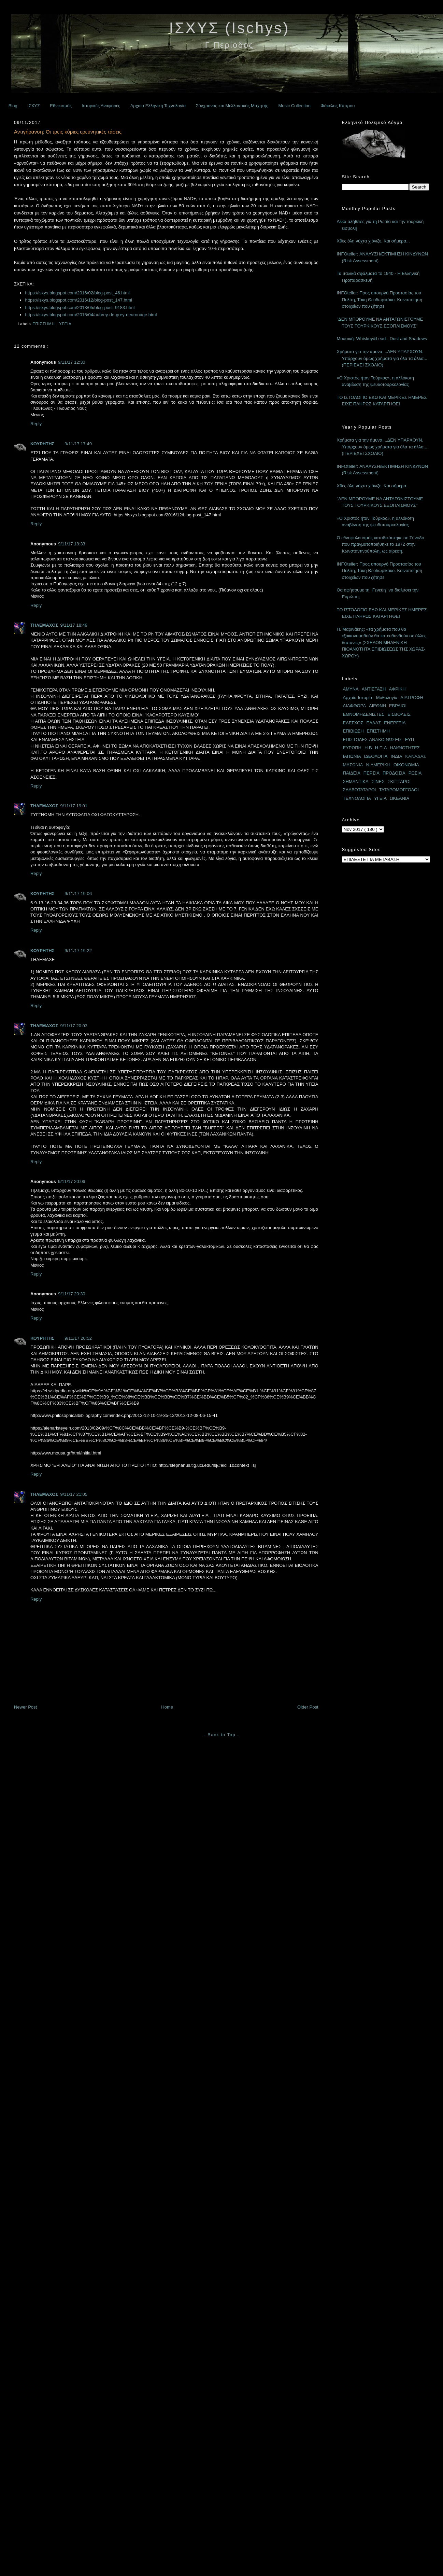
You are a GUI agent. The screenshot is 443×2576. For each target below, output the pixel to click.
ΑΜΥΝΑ (351, 689)
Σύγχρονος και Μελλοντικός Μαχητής (232, 105)
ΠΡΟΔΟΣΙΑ (394, 773)
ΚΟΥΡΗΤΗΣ (42, 443)
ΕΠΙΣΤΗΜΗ (44, 324)
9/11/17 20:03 (73, 1025)
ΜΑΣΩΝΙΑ (353, 764)
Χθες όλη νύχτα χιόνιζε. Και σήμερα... (373, 240)
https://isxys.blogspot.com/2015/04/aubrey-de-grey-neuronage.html (91, 314)
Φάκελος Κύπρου (337, 105)
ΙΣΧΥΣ (33, 105)
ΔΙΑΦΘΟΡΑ (354, 705)
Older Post (307, 1707)
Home (167, 1707)
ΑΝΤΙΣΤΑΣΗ (374, 689)
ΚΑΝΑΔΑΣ (415, 756)
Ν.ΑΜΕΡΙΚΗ (378, 764)
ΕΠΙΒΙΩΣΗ (353, 731)
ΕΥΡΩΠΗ (352, 747)
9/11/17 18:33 (71, 543)
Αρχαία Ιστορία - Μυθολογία (370, 697)
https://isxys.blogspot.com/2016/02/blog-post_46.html (77, 292)
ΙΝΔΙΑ (396, 756)
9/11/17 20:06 (71, 1181)
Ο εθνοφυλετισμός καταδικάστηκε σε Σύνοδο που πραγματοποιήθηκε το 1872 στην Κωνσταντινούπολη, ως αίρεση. (380, 544)
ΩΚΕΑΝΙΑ (399, 798)
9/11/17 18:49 (73, 625)
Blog (13, 105)
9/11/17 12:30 (71, 362)
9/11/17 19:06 (78, 893)
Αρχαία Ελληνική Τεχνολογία (158, 105)
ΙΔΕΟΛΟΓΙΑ (376, 756)
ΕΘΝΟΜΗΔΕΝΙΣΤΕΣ (364, 714)
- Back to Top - (221, 1734)
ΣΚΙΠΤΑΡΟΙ (399, 781)
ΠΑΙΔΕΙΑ (351, 773)
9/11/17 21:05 (73, 1494)
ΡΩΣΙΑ (415, 773)
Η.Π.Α (381, 747)
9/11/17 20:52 (78, 1338)
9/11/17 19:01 (73, 805)
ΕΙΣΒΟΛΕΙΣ (399, 714)
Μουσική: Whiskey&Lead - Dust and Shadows (382, 338)
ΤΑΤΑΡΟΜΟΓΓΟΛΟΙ (398, 789)
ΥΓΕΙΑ (66, 324)
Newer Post (25, 1707)
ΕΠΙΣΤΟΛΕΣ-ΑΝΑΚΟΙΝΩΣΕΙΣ (372, 739)
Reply (36, 423)
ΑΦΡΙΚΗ (397, 689)
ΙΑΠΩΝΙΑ (352, 756)
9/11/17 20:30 (71, 1293)
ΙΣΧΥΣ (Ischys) (229, 27)
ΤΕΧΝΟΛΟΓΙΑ (357, 798)
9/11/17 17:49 (78, 443)
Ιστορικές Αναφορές (101, 105)
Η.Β (368, 747)
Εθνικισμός (61, 105)
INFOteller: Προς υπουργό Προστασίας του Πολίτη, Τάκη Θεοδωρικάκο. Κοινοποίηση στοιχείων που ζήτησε (380, 299)
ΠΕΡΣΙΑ (371, 773)
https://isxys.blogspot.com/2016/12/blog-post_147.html (78, 300)
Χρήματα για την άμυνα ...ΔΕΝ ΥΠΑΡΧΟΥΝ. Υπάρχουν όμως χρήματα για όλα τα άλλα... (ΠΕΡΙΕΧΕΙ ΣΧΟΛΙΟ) (382, 358)
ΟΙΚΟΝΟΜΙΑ (406, 764)
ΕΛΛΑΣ (374, 722)
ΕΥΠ (409, 739)
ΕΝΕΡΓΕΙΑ (395, 722)
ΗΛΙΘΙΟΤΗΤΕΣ (405, 747)
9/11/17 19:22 (78, 950)
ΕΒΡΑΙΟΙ (397, 705)
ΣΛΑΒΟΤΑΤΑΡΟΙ (359, 789)
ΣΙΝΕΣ (378, 781)
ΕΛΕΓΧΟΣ (353, 722)
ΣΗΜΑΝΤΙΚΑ (356, 781)
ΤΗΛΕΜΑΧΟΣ (44, 625)
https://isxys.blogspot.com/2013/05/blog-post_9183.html (79, 307)
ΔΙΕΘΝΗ (377, 705)
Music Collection (294, 105)
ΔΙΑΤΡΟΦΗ (411, 697)
